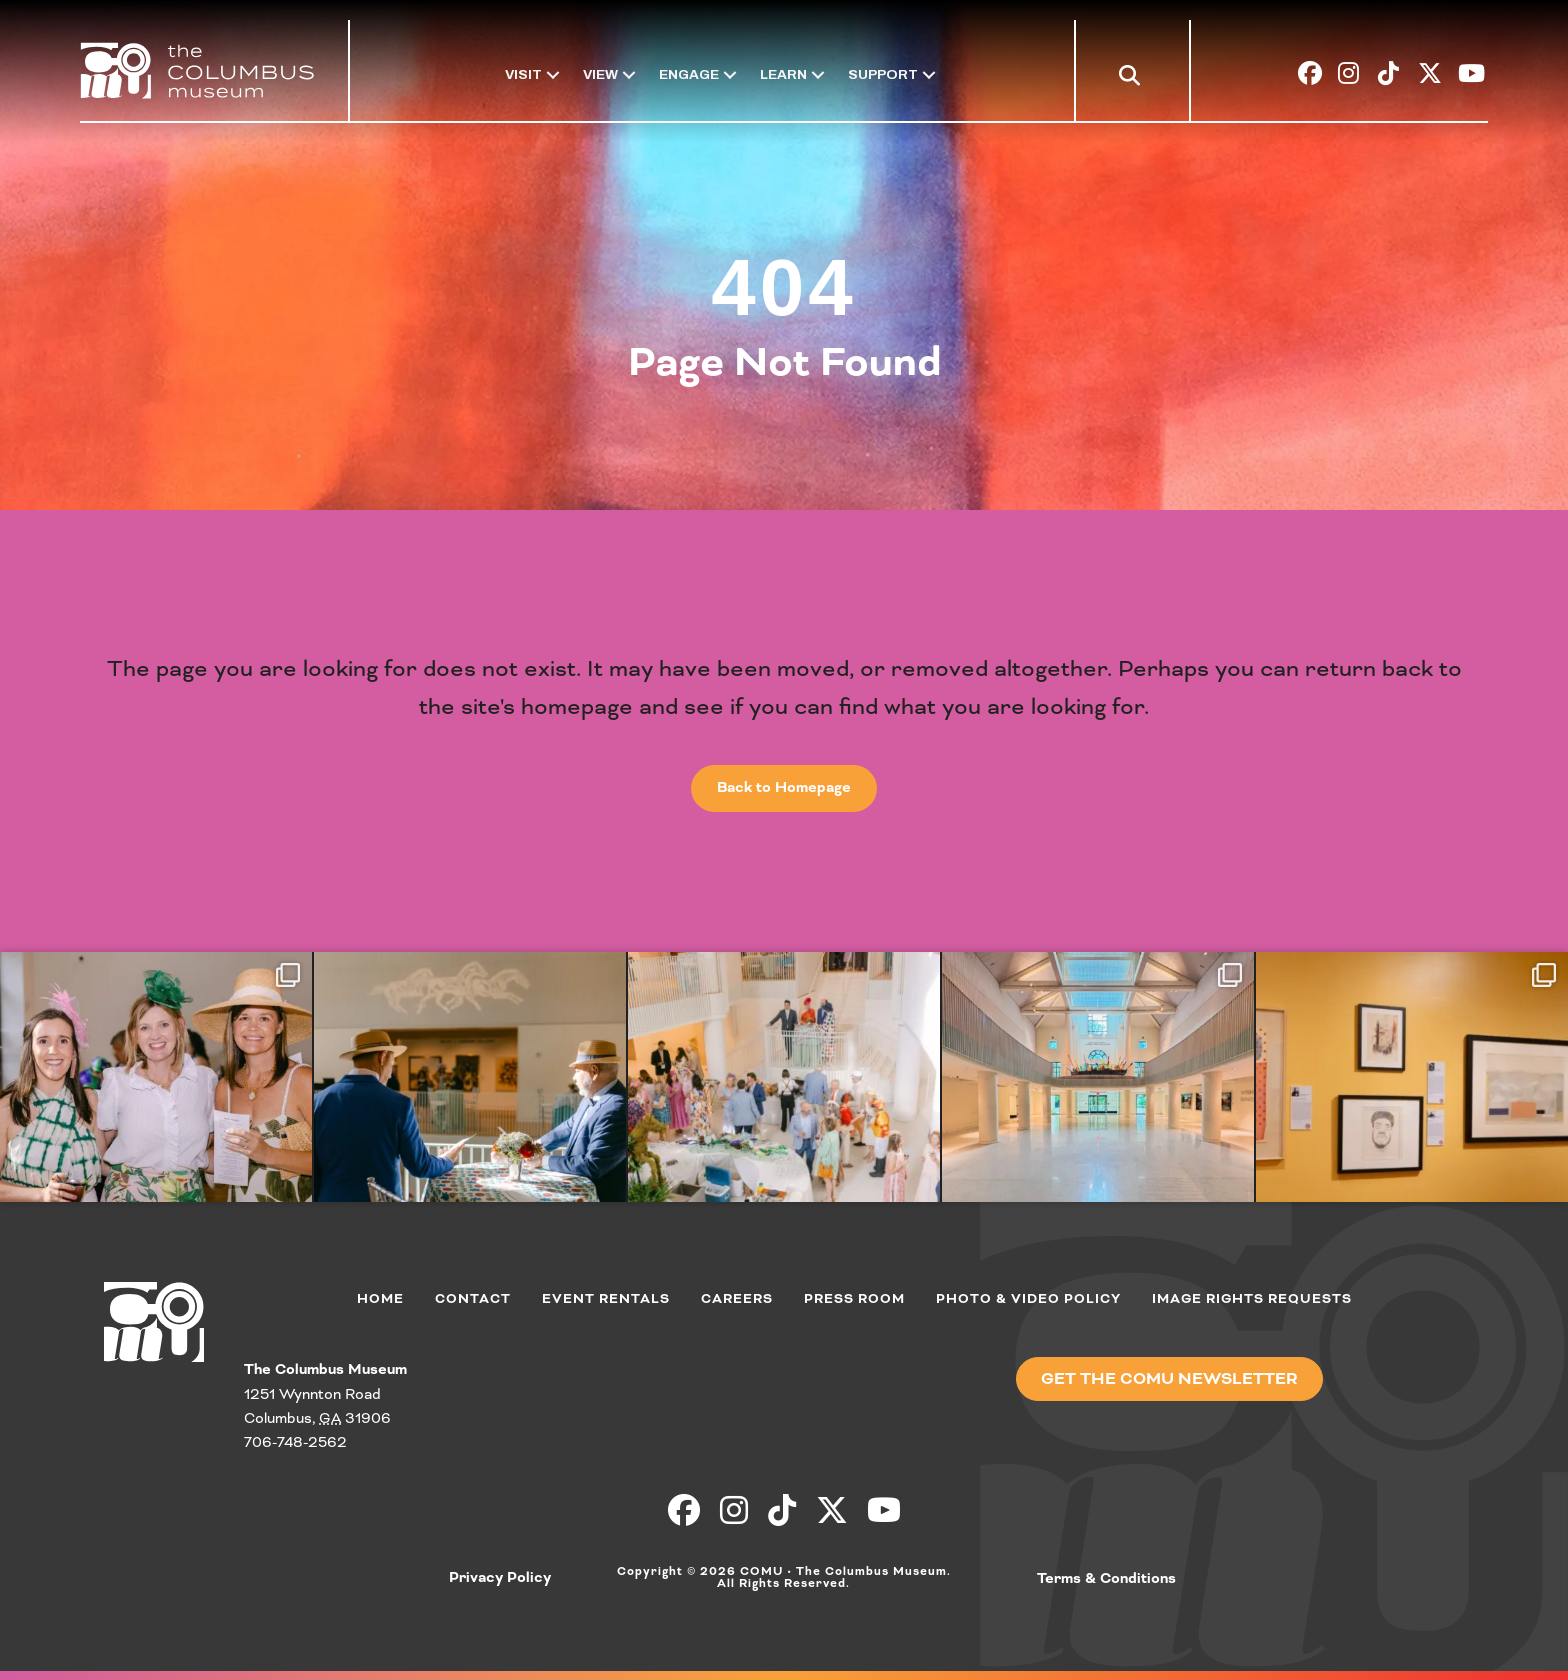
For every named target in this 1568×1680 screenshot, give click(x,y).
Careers (737, 1299)
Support (883, 74)
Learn (783, 74)
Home (380, 1299)
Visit (523, 74)
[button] (1133, 78)
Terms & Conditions (1106, 1579)
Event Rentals (606, 1299)
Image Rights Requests (1252, 1299)
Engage (689, 74)
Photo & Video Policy (1028, 1299)
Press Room (854, 1299)
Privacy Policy (500, 1578)
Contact (473, 1299)
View (600, 74)
